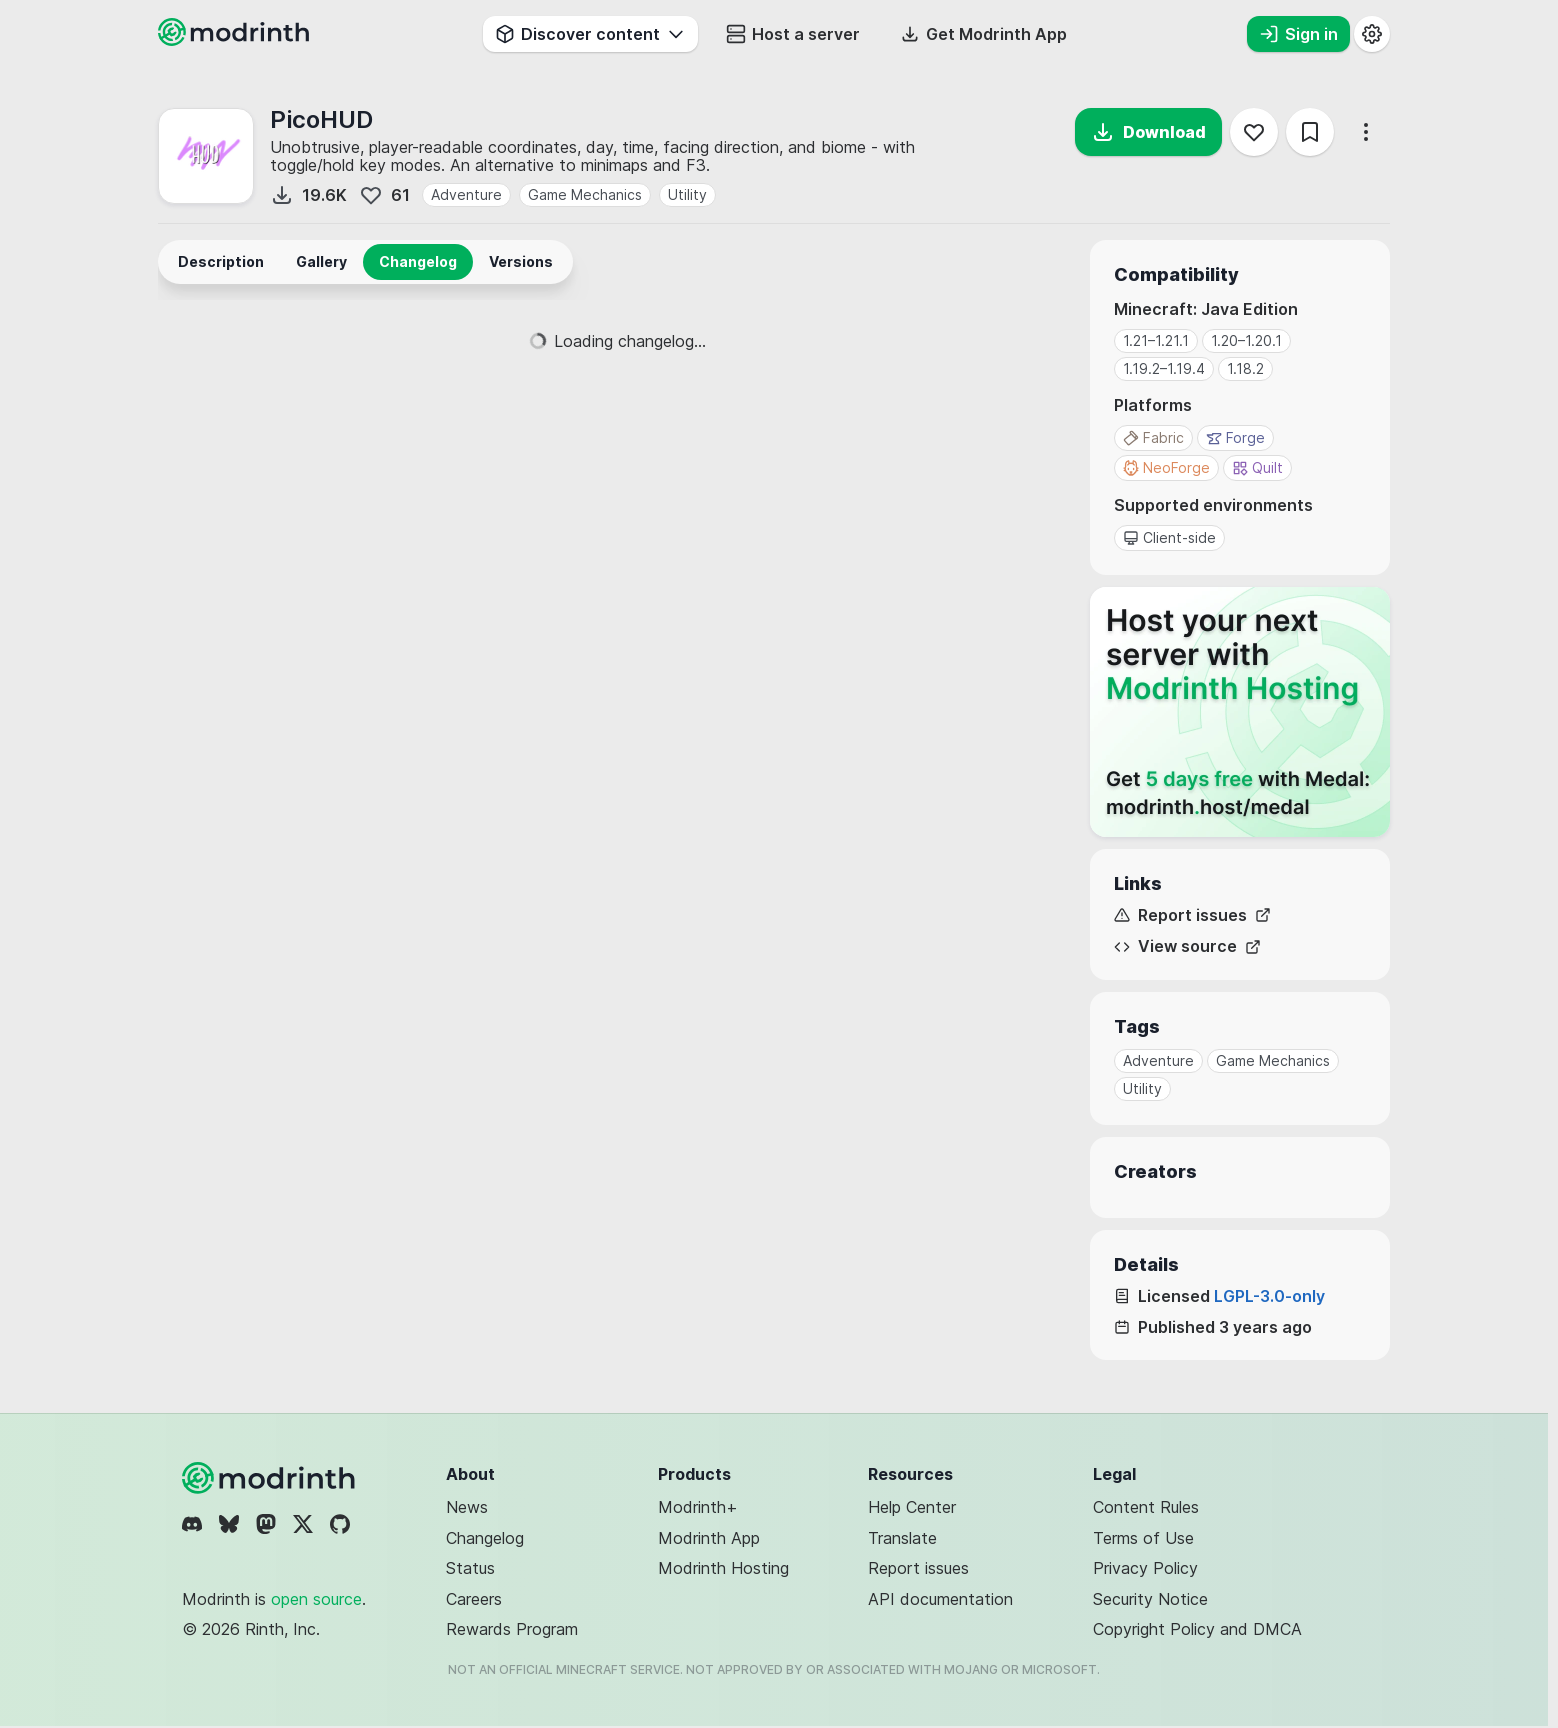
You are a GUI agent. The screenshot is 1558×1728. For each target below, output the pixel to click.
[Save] (1310, 132)
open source (316, 1599)
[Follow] (1254, 132)
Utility (687, 194)
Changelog (485, 1538)
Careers (474, 1599)
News (467, 1507)
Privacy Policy (1145, 1568)
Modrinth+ (698, 1507)
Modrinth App (709, 1538)
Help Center (912, 1507)
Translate (902, 1538)
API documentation (940, 1599)
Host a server (793, 34)
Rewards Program (512, 1629)
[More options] (1366, 132)
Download (1148, 132)
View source (1187, 946)
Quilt (1257, 467)
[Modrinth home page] (236, 40)
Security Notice (1150, 1599)
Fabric (1153, 437)
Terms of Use (1143, 1538)
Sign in (1298, 34)
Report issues (1192, 915)
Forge (1235, 437)
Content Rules (1146, 1507)
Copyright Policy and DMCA (1197, 1629)
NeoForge (1166, 467)
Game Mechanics (585, 194)
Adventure (466, 194)
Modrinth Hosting (723, 1568)
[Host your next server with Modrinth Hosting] (1240, 712)
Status (470, 1568)
